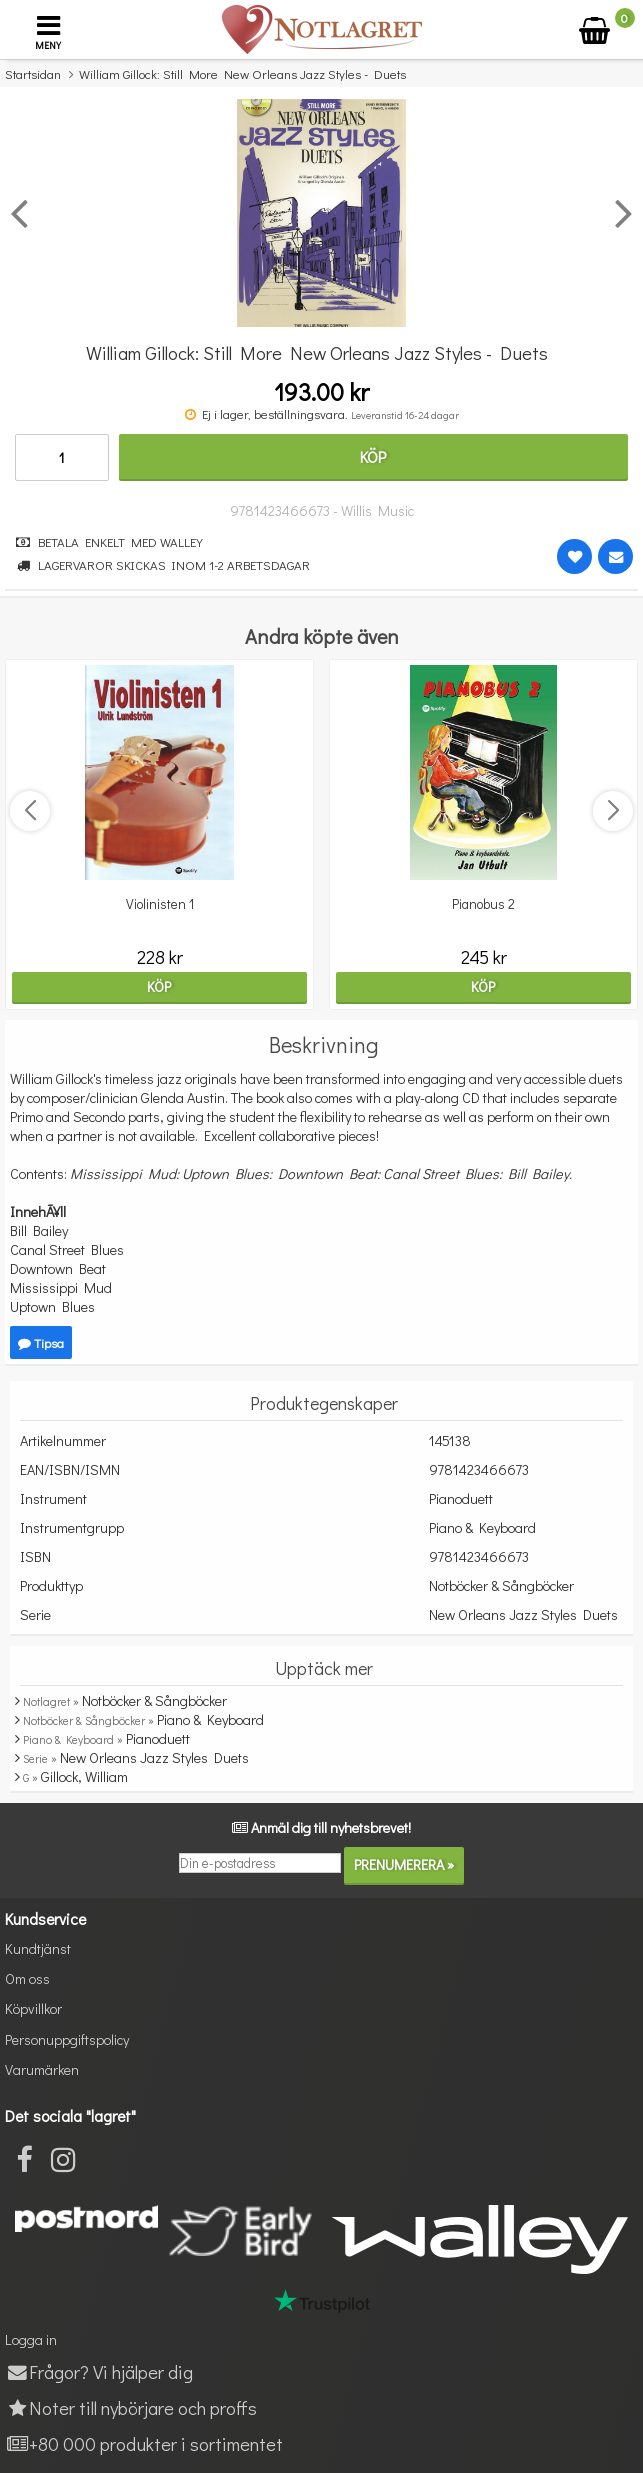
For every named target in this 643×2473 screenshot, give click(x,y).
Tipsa (41, 1342)
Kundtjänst (38, 1948)
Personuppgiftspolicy (67, 2039)
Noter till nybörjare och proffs (131, 2407)
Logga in (31, 2339)
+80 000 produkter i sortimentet (144, 2443)
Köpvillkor (33, 2008)
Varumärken (42, 2069)
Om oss (27, 1978)
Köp (373, 456)
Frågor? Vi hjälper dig (99, 2371)
